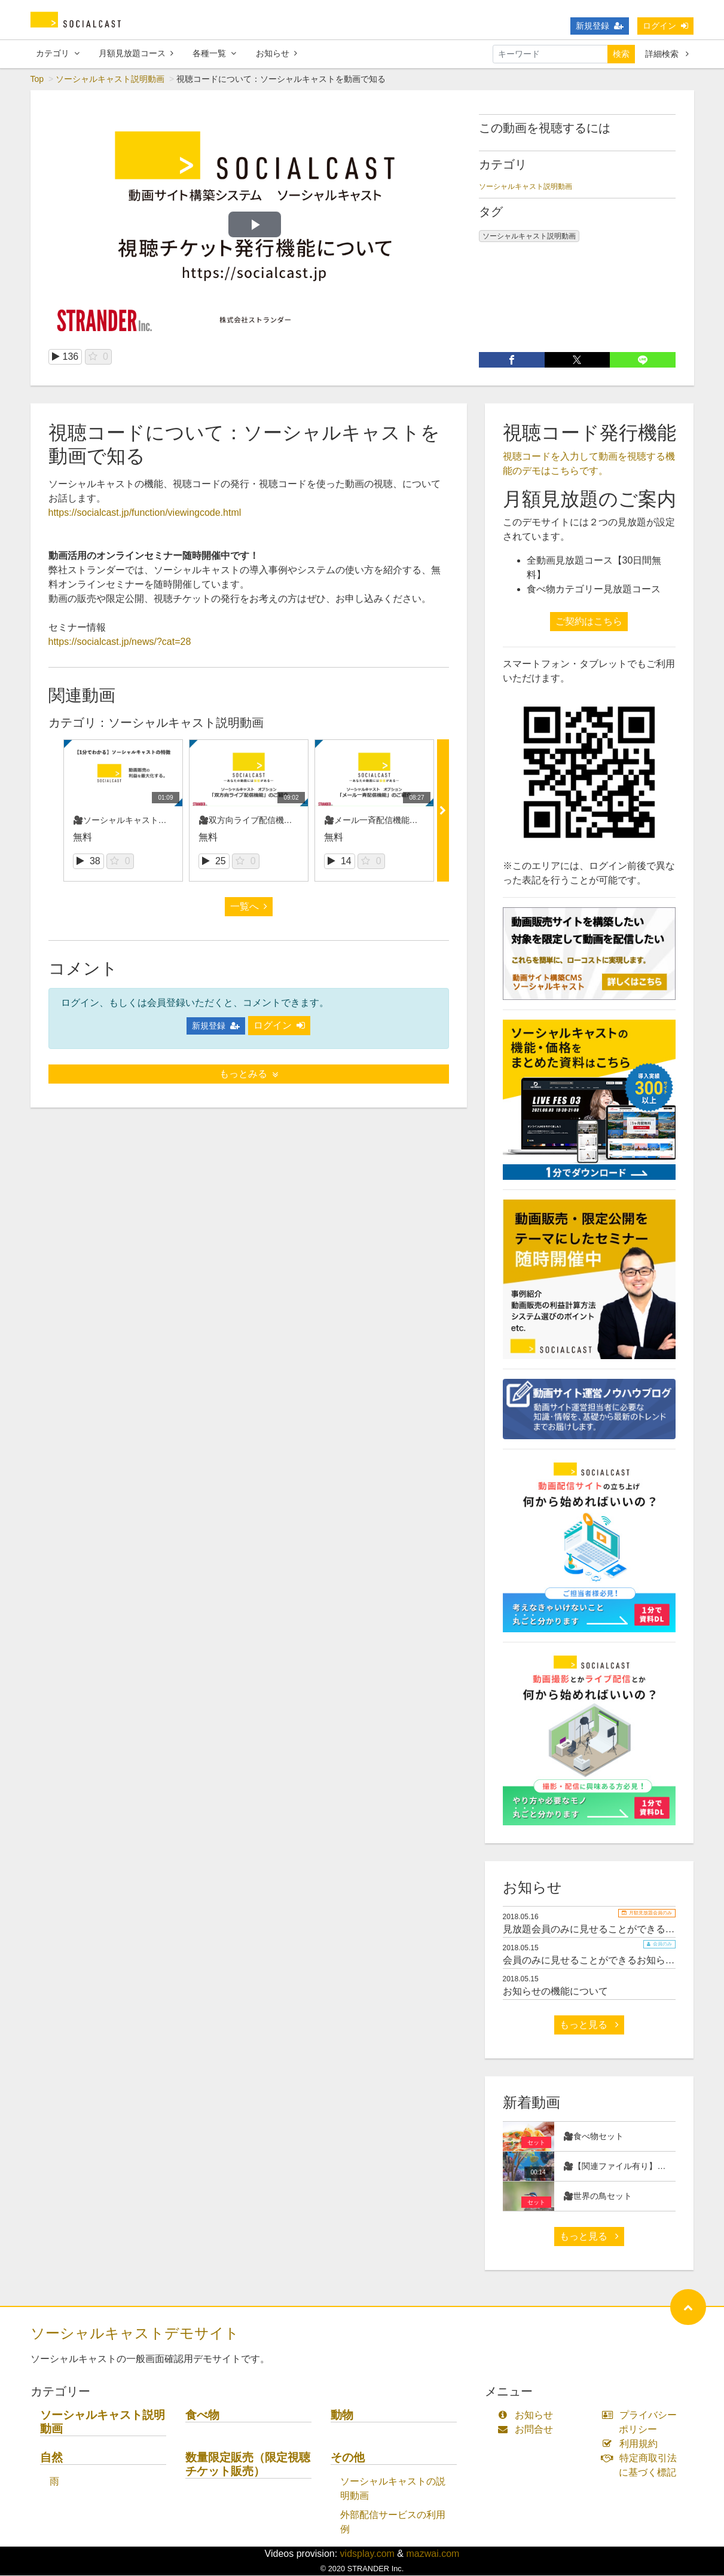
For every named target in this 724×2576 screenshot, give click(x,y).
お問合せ (528, 2430)
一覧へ (248, 907)
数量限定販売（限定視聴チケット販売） (247, 2465)
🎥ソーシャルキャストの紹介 (128, 820)
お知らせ (276, 53)
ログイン (665, 25)
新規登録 (600, 25)
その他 (348, 2458)
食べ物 (202, 2415)
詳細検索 (667, 54)
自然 (51, 2458)
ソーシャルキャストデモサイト (134, 2334)
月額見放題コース (136, 53)
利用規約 (632, 2444)
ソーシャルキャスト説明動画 (110, 79)
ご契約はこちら (588, 622)
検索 (621, 54)
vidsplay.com (367, 2554)
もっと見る (589, 2025)
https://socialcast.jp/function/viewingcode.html (145, 513)
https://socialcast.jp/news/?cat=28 (119, 642)
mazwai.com (432, 2554)
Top (37, 79)
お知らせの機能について (555, 1992)
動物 (342, 2415)
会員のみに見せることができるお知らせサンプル (608, 1961)
